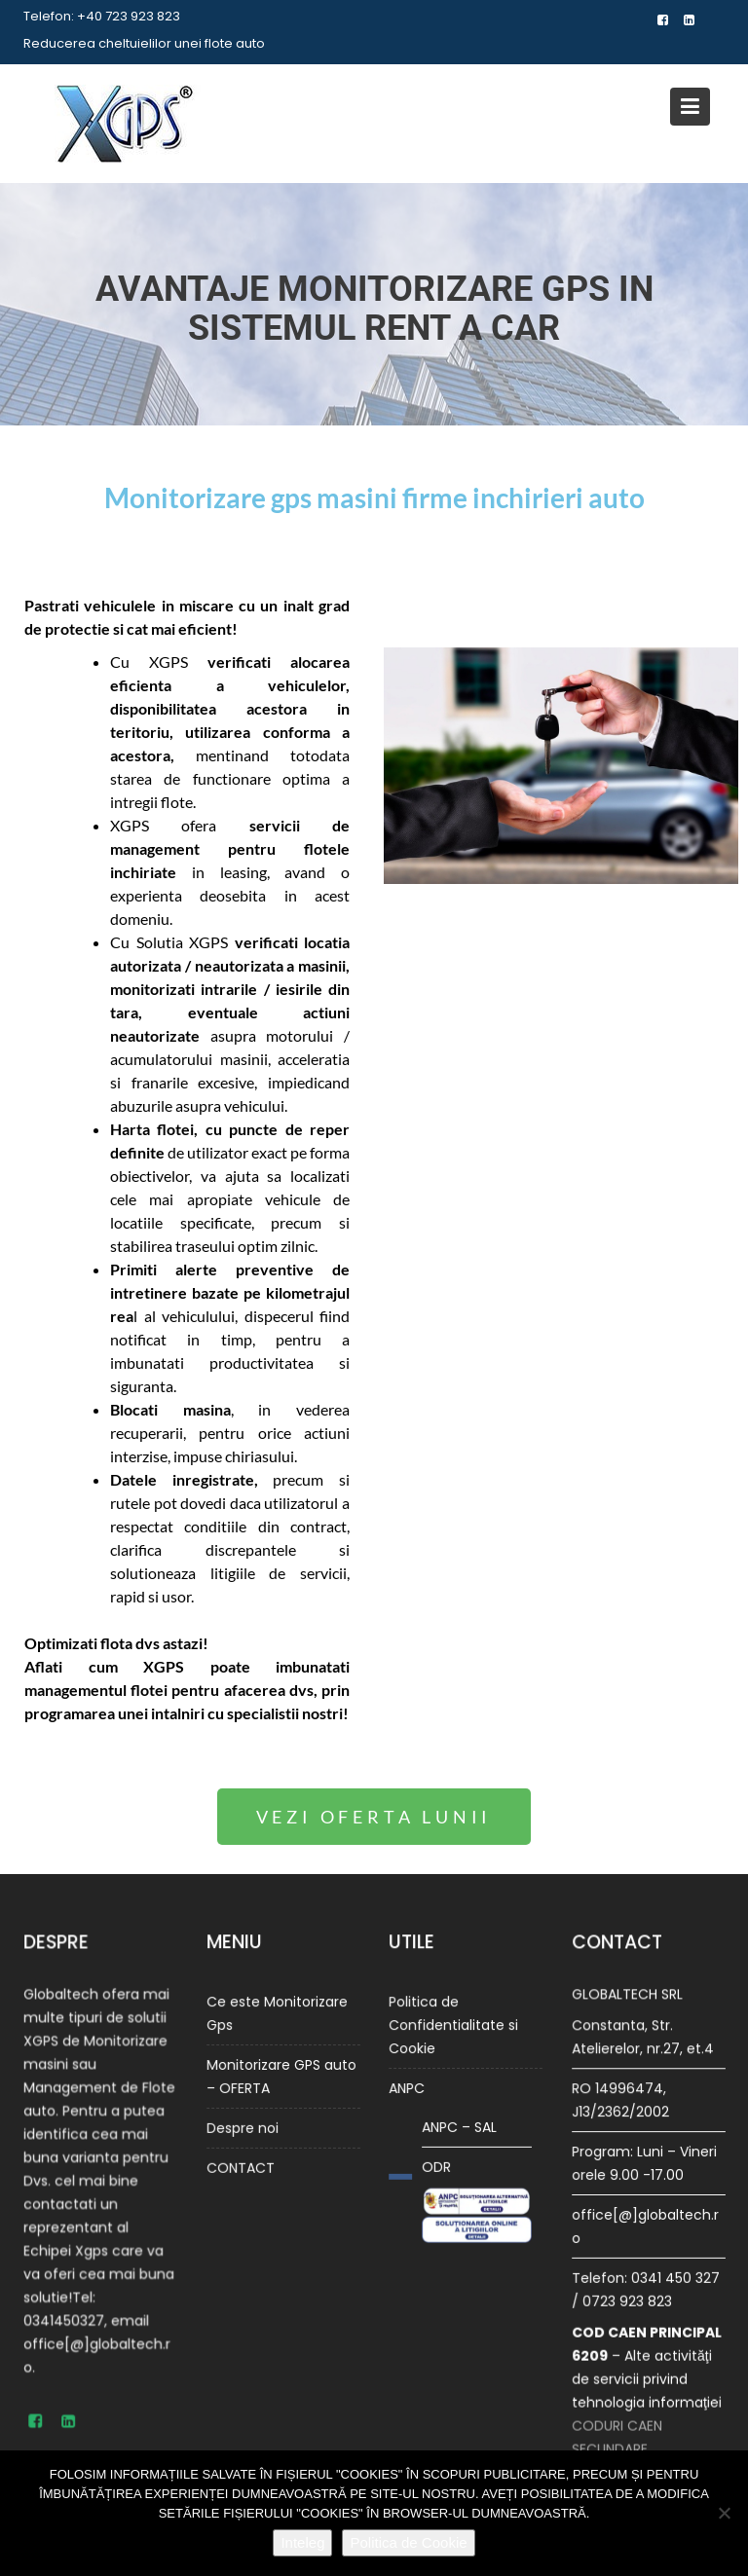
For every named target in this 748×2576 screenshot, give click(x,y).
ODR (439, 2159)
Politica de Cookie (408, 2542)
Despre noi (245, 2121)
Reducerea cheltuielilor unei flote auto (144, 43)
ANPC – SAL (460, 2122)
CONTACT (243, 2158)
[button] (374, 1816)
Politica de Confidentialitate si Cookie (453, 2029)
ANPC (411, 2087)
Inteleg (302, 2542)
